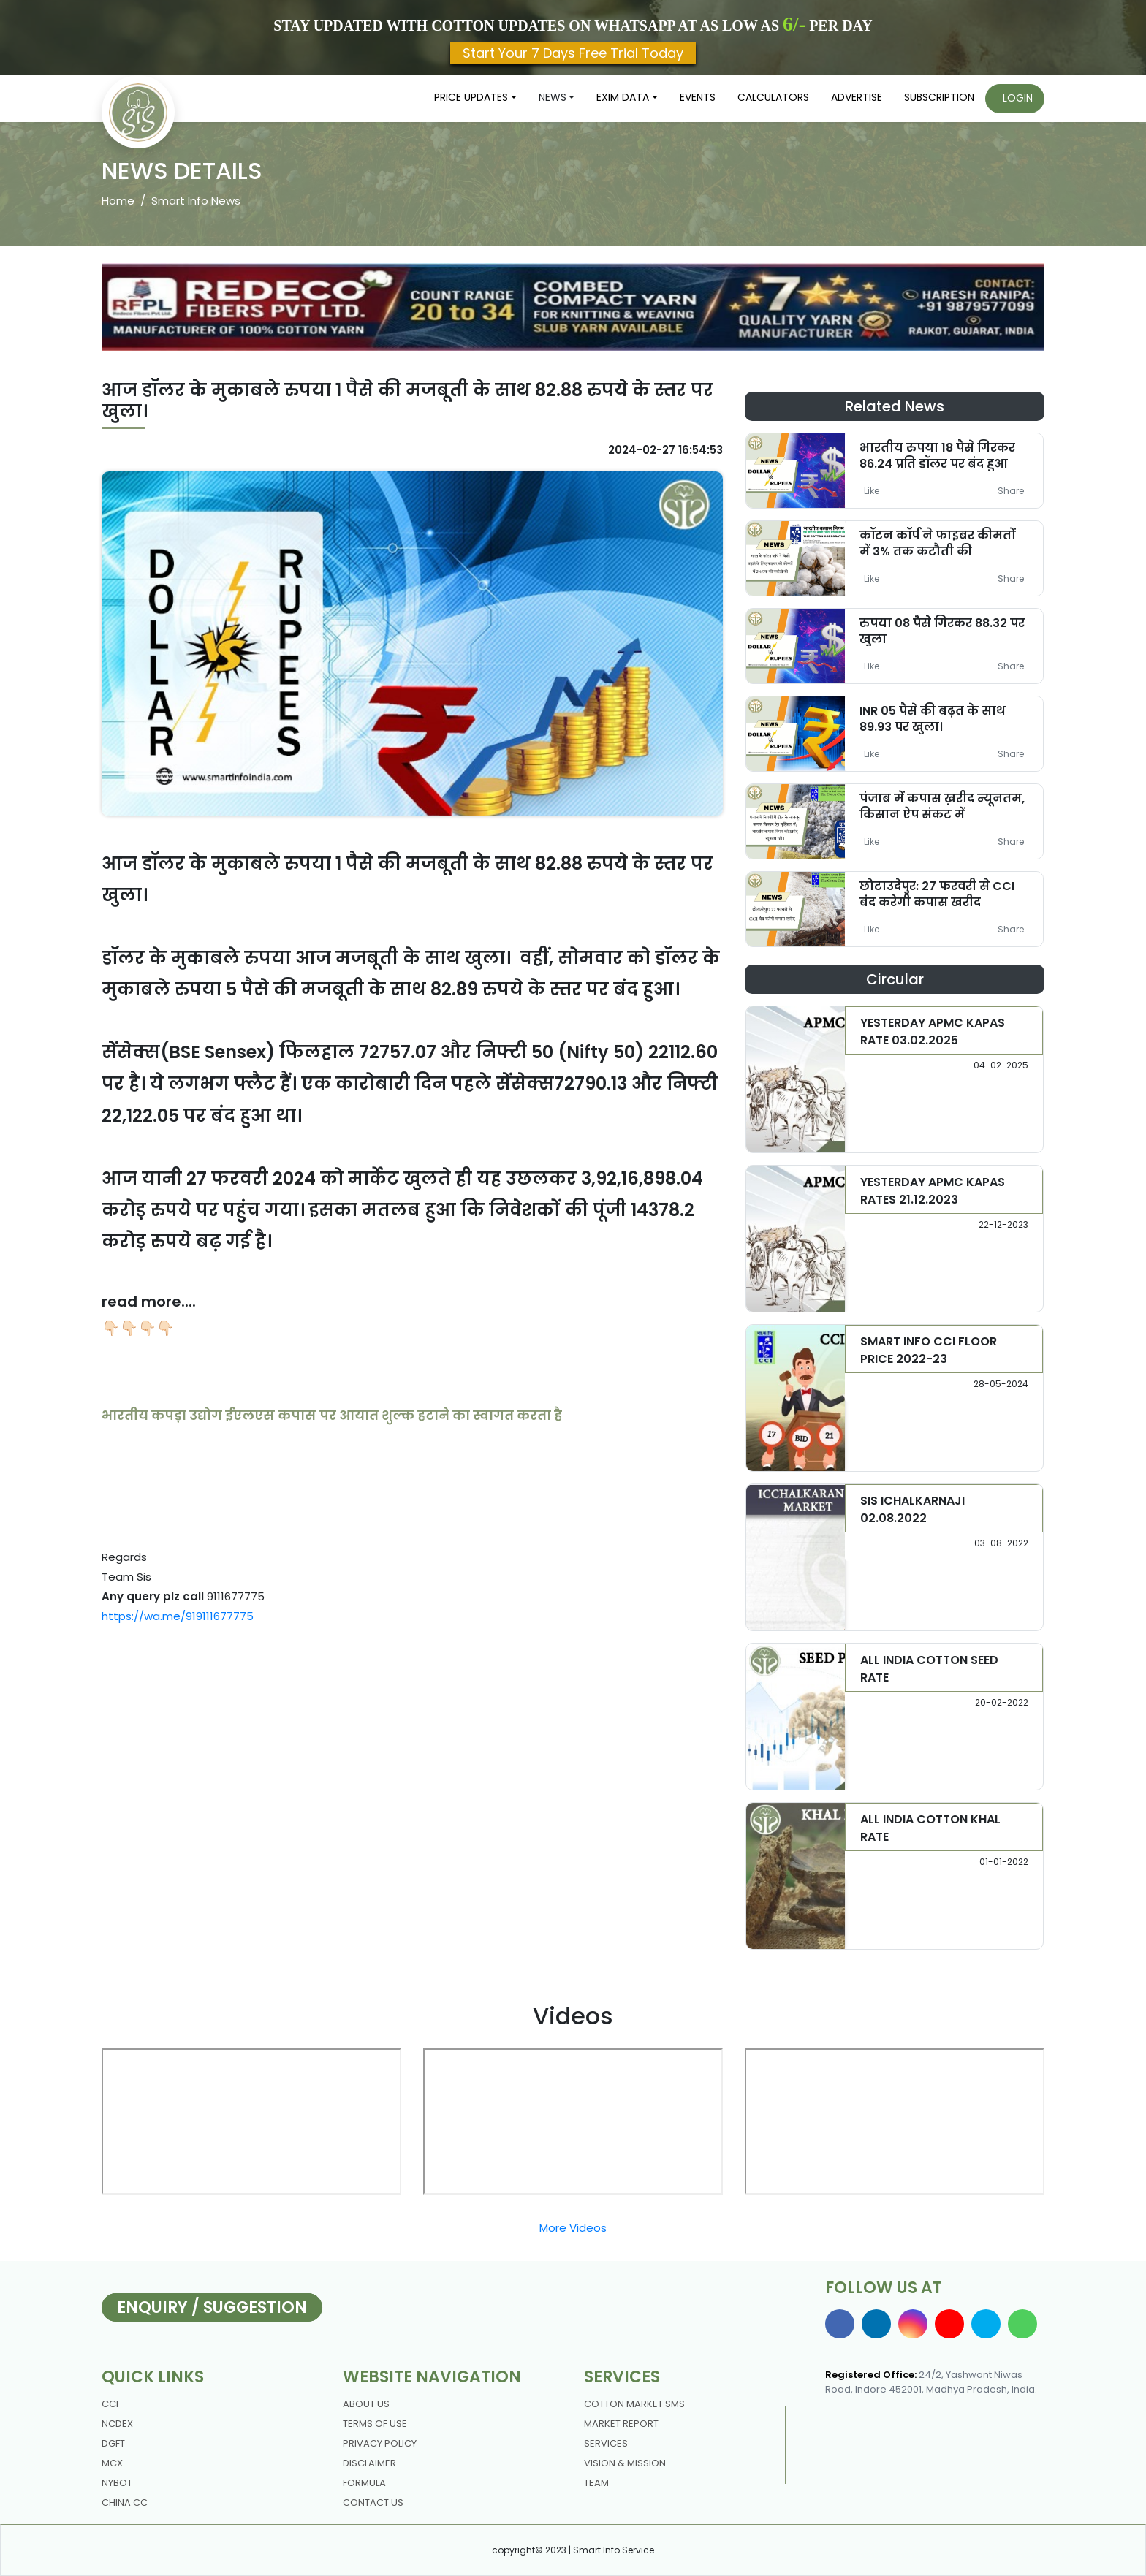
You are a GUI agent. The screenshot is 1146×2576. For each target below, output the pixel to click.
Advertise (856, 97)
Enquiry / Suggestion (212, 2307)
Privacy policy (380, 2443)
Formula (364, 2483)
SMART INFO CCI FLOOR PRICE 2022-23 (928, 1350)
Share (1011, 491)
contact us (373, 2502)
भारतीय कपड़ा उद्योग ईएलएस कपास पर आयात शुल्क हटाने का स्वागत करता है (332, 1415)
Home (118, 200)
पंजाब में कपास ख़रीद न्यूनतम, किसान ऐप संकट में (942, 806)
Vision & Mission (625, 2463)
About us (366, 2404)
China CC (125, 2502)
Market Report (621, 2424)
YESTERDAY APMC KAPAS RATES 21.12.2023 (932, 1191)
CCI (110, 2404)
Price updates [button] (471, 97)
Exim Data (622, 97)
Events (698, 97)
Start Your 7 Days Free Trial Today (573, 53)
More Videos (573, 2227)
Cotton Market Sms (634, 2404)
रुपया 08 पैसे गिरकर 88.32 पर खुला (942, 631)
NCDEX (117, 2424)
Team (596, 2483)
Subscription (939, 97)
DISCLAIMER (369, 2463)
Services (606, 2443)
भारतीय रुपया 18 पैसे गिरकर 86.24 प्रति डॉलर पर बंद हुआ (937, 455)
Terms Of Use (375, 2424)
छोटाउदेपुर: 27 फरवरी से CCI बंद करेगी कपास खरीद (937, 894)
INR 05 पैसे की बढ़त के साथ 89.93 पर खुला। (933, 718)
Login (1018, 98)
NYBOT (117, 2483)
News (552, 97)
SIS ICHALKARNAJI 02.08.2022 (912, 1509)
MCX (112, 2463)
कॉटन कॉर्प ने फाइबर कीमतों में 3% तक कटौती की (937, 543)
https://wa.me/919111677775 (178, 1616)
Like (871, 491)
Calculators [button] (773, 97)
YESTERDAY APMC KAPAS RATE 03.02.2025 (932, 1031)
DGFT (113, 2443)
